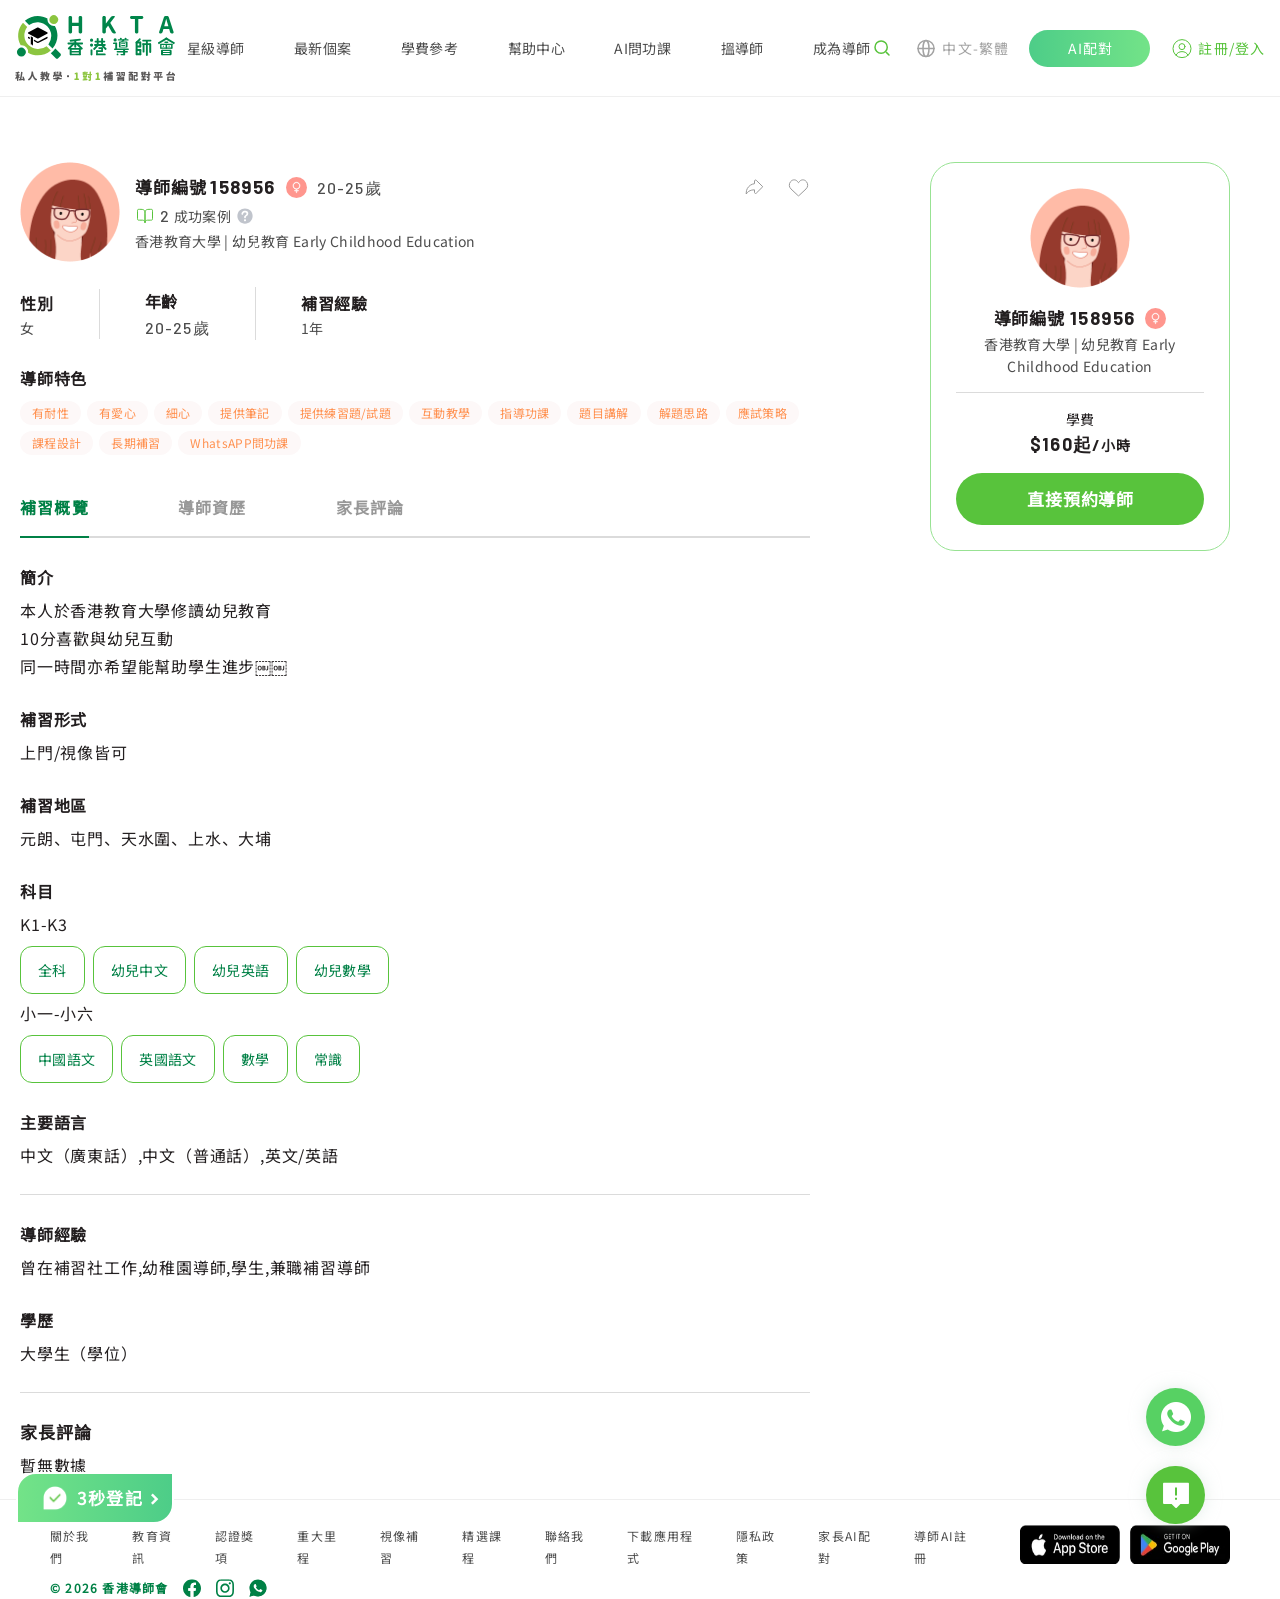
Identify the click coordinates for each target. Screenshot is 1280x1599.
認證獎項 (235, 1546)
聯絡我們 (565, 1546)
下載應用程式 (660, 1546)
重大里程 (317, 1546)
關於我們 (70, 1546)
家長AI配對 (844, 1546)
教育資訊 (152, 1546)
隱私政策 (756, 1546)
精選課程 (482, 1546)
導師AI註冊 (940, 1546)
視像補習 (400, 1546)
